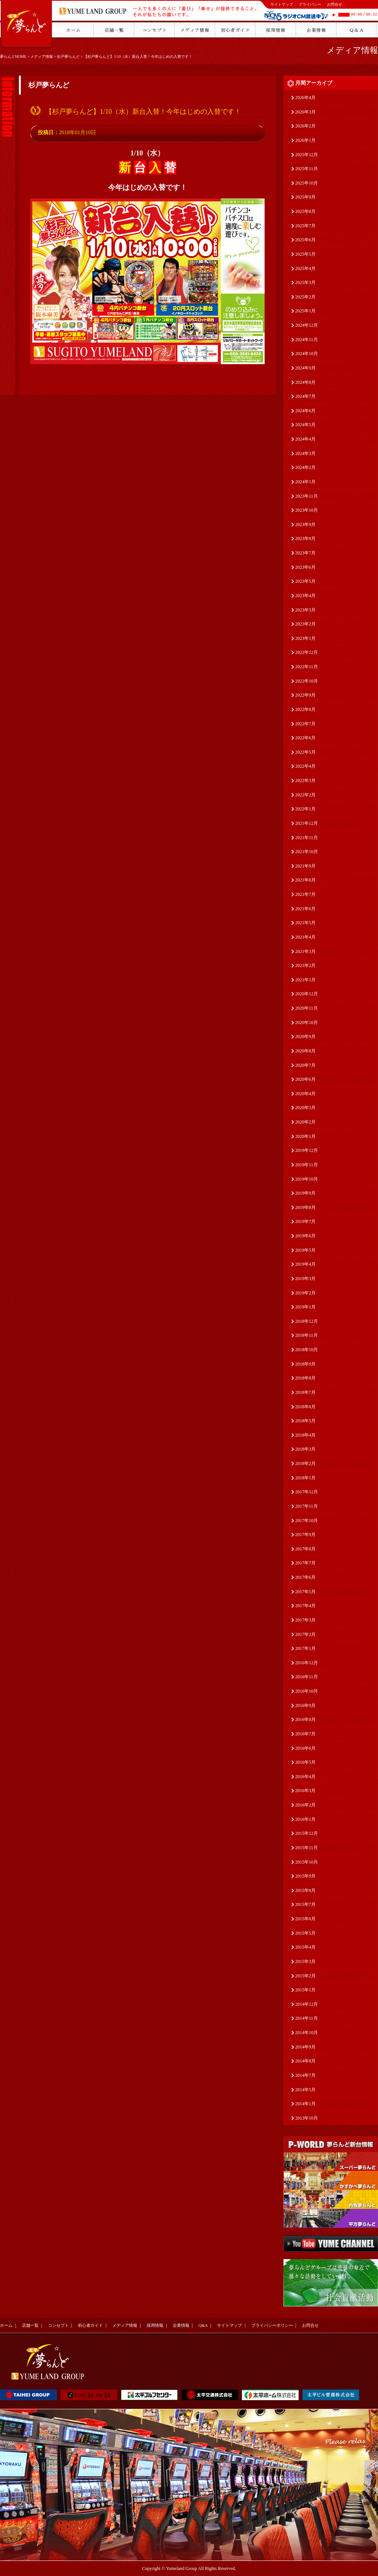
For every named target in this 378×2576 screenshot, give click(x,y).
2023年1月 (305, 638)
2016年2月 (305, 1805)
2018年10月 (306, 1349)
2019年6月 (305, 1235)
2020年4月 (305, 1093)
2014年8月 (305, 2061)
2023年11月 (306, 496)
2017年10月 (306, 1520)
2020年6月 (305, 1079)
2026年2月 (305, 126)
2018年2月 (305, 1463)
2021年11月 (306, 837)
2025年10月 (306, 183)
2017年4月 (305, 1605)
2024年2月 (305, 467)
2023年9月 (305, 524)
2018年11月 (306, 1335)
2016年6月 (305, 1748)
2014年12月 (306, 2004)
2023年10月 (306, 510)
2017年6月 (305, 1577)
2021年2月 (305, 965)
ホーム (6, 2325)
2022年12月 (306, 652)
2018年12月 (306, 1321)
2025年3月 (305, 282)
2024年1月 (305, 481)
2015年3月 (305, 1961)
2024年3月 (305, 453)
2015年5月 (305, 1933)
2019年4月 (305, 1264)
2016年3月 (305, 1790)
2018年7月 (305, 1392)
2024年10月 (306, 353)
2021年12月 (306, 823)
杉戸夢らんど (68, 56)
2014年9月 (305, 2047)
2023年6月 (305, 567)
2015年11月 (306, 1847)
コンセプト (58, 2325)
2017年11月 (306, 1506)
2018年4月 (305, 1435)
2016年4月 (305, 1776)
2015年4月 (305, 1947)
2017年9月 (305, 1534)
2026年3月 (305, 112)
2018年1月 (305, 1477)
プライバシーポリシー (272, 2325)
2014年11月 (306, 2018)
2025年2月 (305, 296)
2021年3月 (305, 951)
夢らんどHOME (13, 56)
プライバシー (310, 4)
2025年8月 (305, 211)
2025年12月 (306, 154)
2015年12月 (306, 1833)
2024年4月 (305, 439)
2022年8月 (305, 709)
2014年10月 (306, 2032)
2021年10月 (306, 851)
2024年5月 (305, 424)
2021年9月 (305, 866)
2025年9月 (305, 197)
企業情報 (181, 2325)
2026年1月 (305, 140)
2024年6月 (305, 410)
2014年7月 (305, 2075)
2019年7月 (305, 1221)
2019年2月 (305, 1293)
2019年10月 (306, 1179)
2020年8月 (305, 1051)
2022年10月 (306, 681)
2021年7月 (305, 894)
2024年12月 (306, 325)
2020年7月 (305, 1065)
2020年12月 (306, 993)
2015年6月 (305, 1918)
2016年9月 (305, 1705)
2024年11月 (306, 339)
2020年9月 (305, 1036)
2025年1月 (305, 310)
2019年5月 (305, 1250)
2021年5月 (305, 922)
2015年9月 (305, 1876)
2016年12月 (306, 1662)
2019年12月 (306, 1150)
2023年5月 (305, 581)
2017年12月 (306, 1491)
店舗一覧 (30, 2325)
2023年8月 (305, 538)
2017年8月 (305, 1549)
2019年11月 (306, 1164)
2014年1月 (305, 2103)
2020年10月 (306, 1022)
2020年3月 (305, 1107)
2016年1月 (305, 1819)
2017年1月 (305, 1648)
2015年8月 (305, 1890)
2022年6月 (305, 737)
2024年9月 (305, 368)
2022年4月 (305, 766)
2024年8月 (305, 382)
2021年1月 (305, 979)
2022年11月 (306, 666)
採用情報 (155, 2325)
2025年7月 (305, 225)
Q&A (203, 2325)
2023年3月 (305, 610)
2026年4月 (305, 97)
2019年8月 (305, 1207)
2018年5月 (305, 1420)
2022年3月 (305, 780)
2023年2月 (305, 624)
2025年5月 (305, 254)
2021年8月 (305, 880)
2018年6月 (305, 1406)
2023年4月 (305, 595)
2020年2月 (305, 1122)
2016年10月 (306, 1691)
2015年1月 (305, 1990)
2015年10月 (306, 1862)
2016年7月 (305, 1733)
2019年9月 (305, 1193)
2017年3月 (305, 1620)
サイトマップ (281, 4)
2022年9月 (305, 695)
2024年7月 (305, 396)
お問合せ (334, 4)
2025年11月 (306, 168)
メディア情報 (41, 56)
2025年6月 (305, 239)
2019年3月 (305, 1278)
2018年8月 (305, 1378)
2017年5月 (305, 1591)
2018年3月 (305, 1449)
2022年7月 (305, 723)
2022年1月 (305, 809)
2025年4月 (305, 268)
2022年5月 (305, 752)
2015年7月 (305, 1904)
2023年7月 (305, 553)
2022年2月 (305, 795)
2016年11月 (306, 1676)
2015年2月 (305, 1976)
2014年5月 (305, 2089)
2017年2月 (305, 1634)
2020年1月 (305, 1136)
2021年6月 (305, 908)
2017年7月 (305, 1563)
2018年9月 (305, 1364)
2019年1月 (305, 1307)
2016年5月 (305, 1762)
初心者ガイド (90, 2325)
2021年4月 (305, 937)
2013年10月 (306, 2118)
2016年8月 (305, 1719)
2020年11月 (306, 1008)
